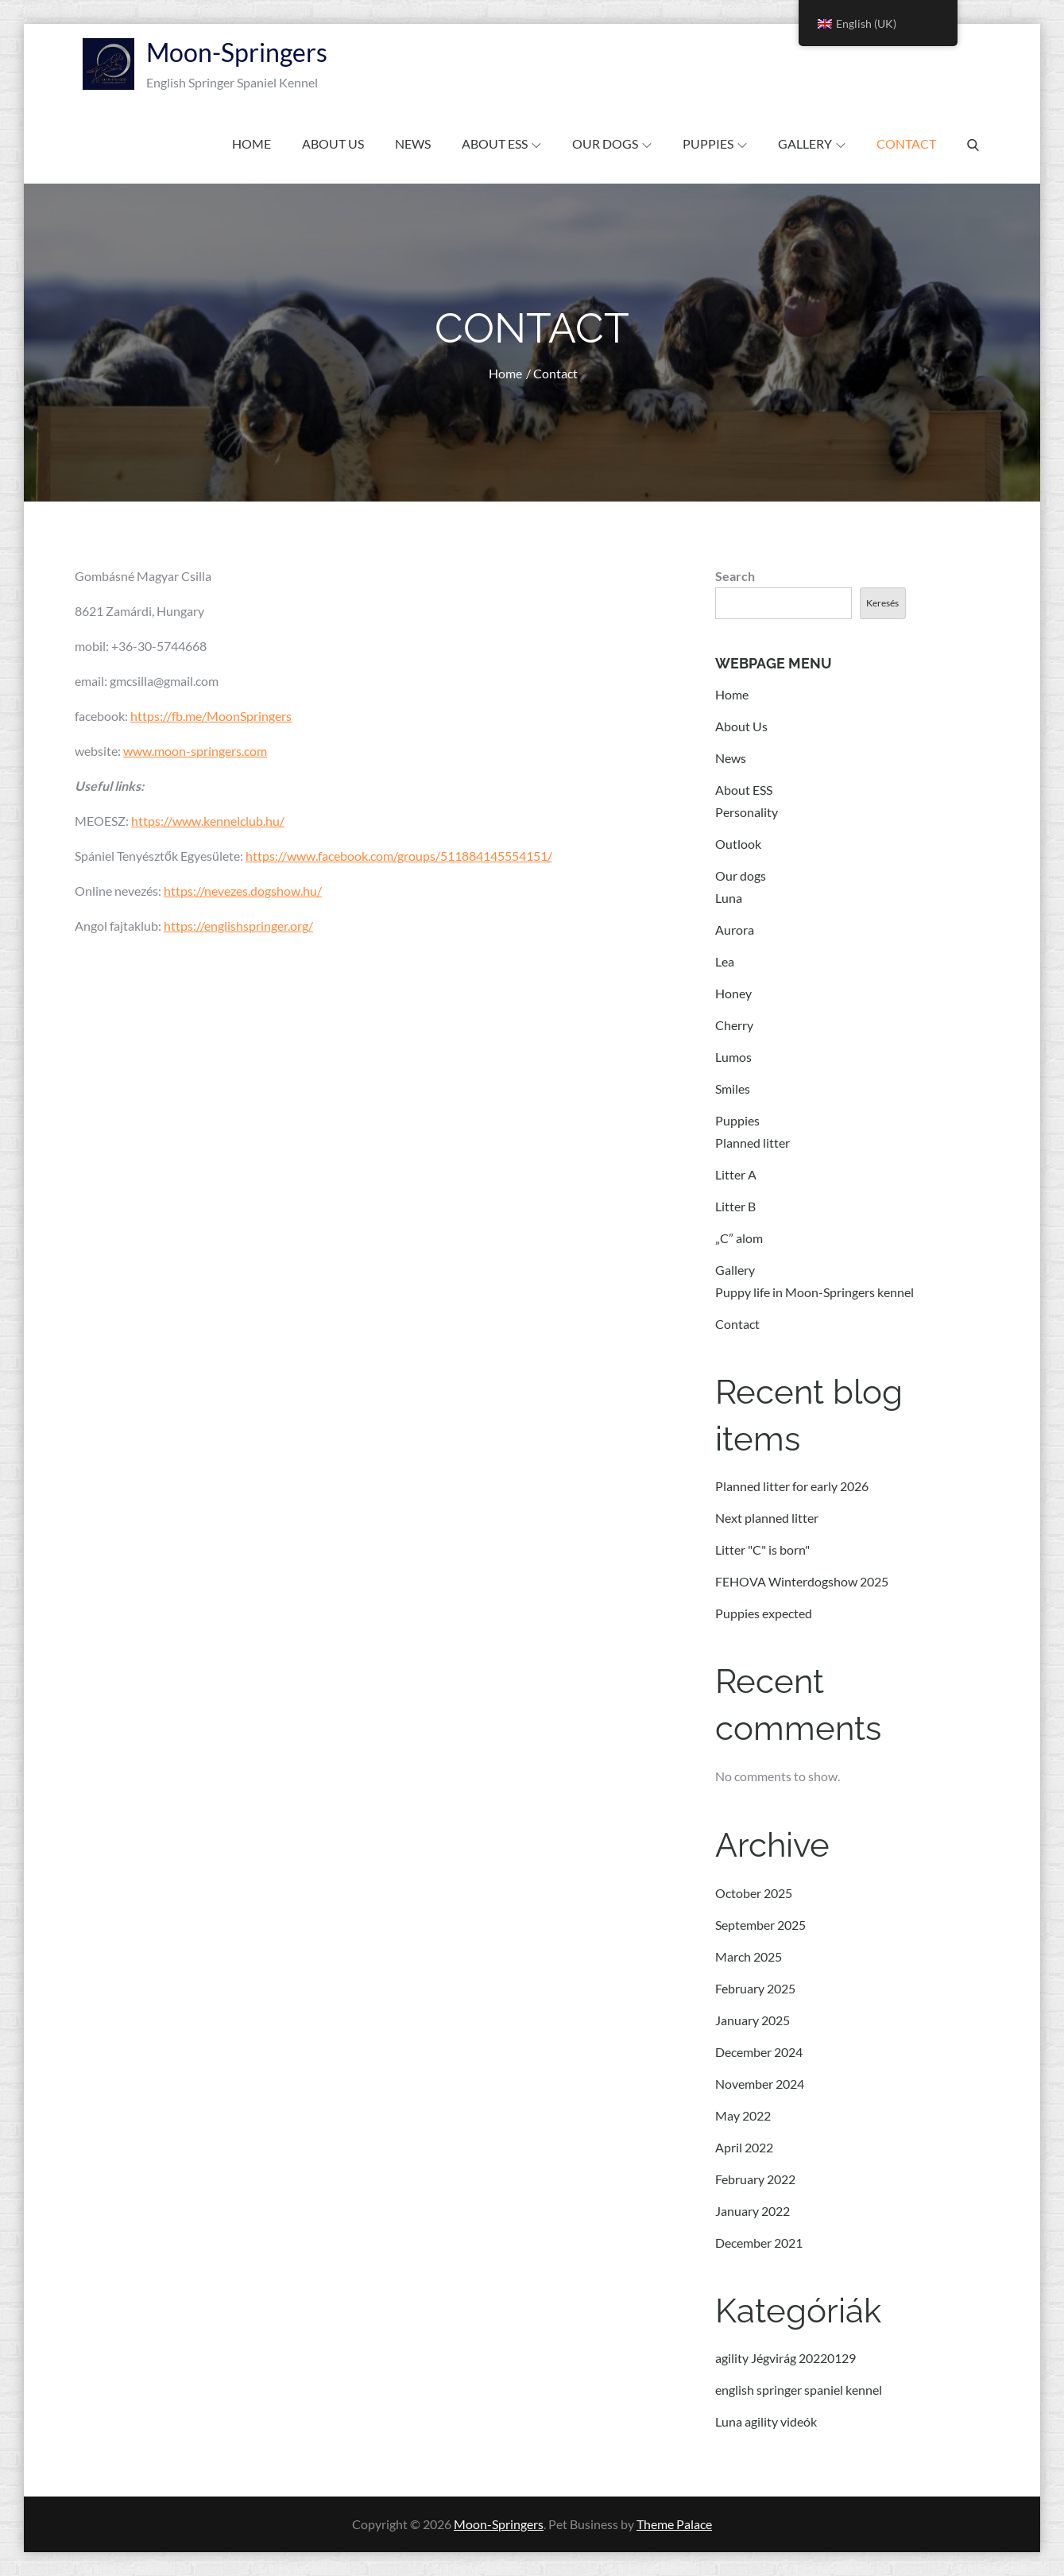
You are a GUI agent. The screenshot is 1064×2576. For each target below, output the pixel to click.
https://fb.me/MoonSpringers (211, 715)
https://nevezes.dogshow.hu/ (243, 890)
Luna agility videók (766, 2421)
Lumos (733, 1056)
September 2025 (760, 1924)
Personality (746, 811)
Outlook (738, 843)
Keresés (882, 603)
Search (735, 575)
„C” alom (739, 1237)
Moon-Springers (236, 52)
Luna (728, 897)
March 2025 (748, 1956)
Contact (906, 143)
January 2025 (752, 2020)
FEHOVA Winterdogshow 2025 (801, 1581)
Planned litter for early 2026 (792, 1485)
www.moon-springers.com (195, 750)
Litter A (735, 1174)
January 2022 (752, 2210)
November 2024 (759, 2083)
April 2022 (744, 2147)
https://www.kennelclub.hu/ (207, 820)
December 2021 (759, 2242)
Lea (724, 961)
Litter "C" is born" (762, 1549)
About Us (333, 143)
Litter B (735, 1206)
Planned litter (752, 1142)
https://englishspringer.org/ (238, 925)
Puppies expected (763, 1613)
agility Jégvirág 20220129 (785, 2357)
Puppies (715, 143)
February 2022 (755, 2179)
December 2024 (759, 2051)
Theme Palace (674, 2523)
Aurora (734, 929)
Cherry (734, 1024)
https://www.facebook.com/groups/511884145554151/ (399, 855)
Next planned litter (766, 1517)
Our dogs (612, 143)
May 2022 (743, 2115)
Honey (733, 993)
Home (251, 143)
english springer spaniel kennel (798, 2389)
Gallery (811, 143)
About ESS (501, 143)
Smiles (732, 1088)
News (413, 143)
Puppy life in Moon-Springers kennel (814, 1292)
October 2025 (753, 1892)
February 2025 (755, 1988)
